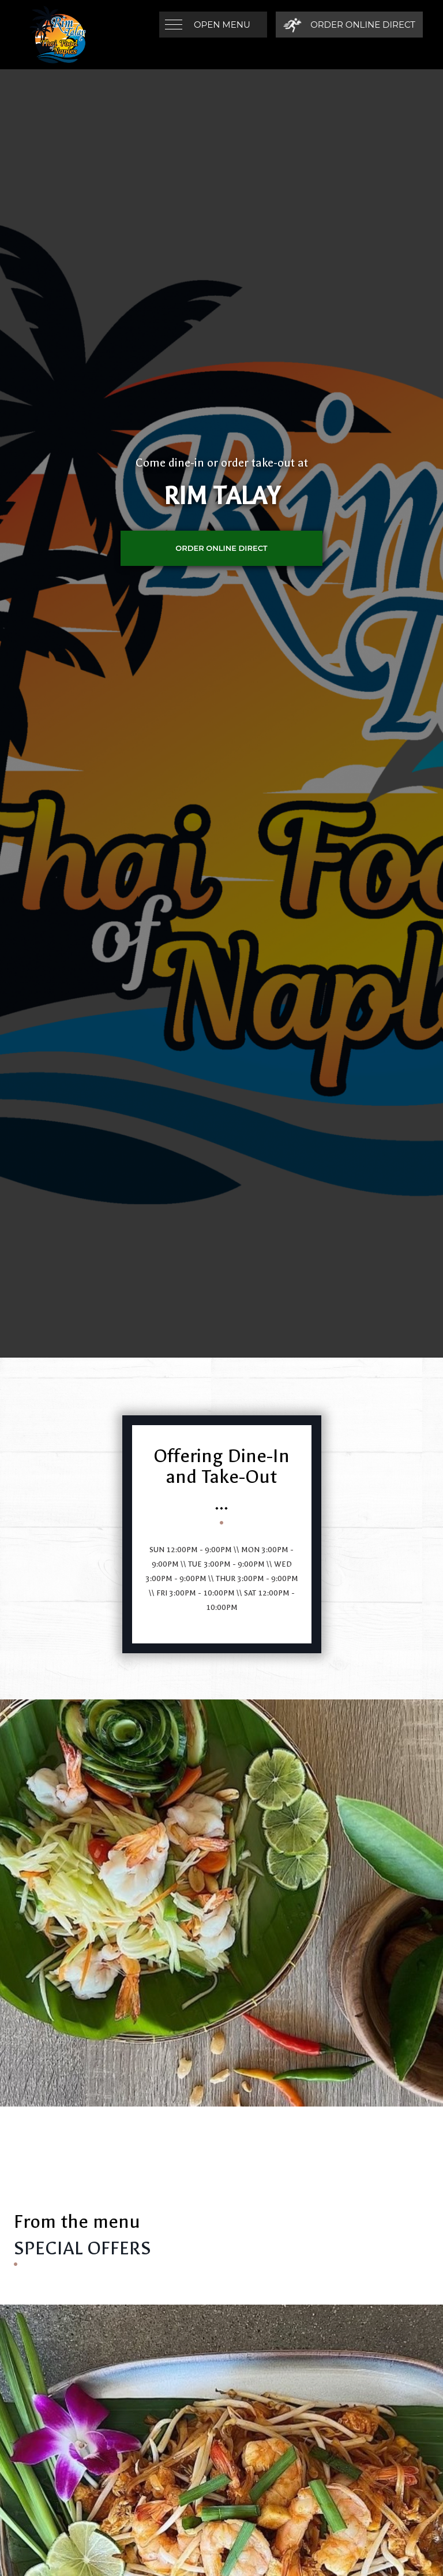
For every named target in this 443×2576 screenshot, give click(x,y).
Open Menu (222, 24)
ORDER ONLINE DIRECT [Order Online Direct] (221, 548)
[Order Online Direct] (349, 25)
